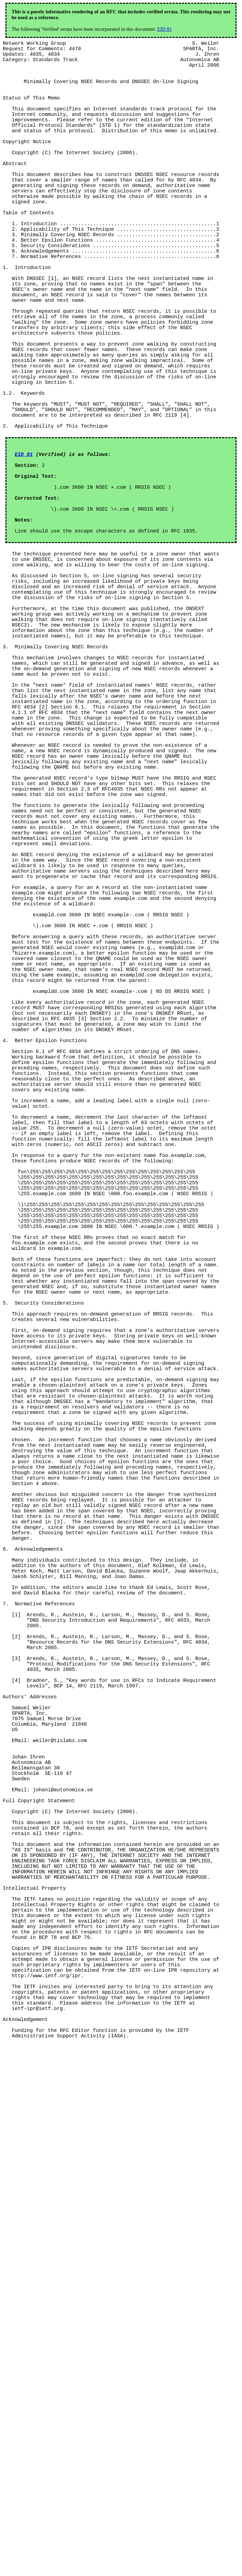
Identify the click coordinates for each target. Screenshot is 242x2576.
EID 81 (164, 29)
